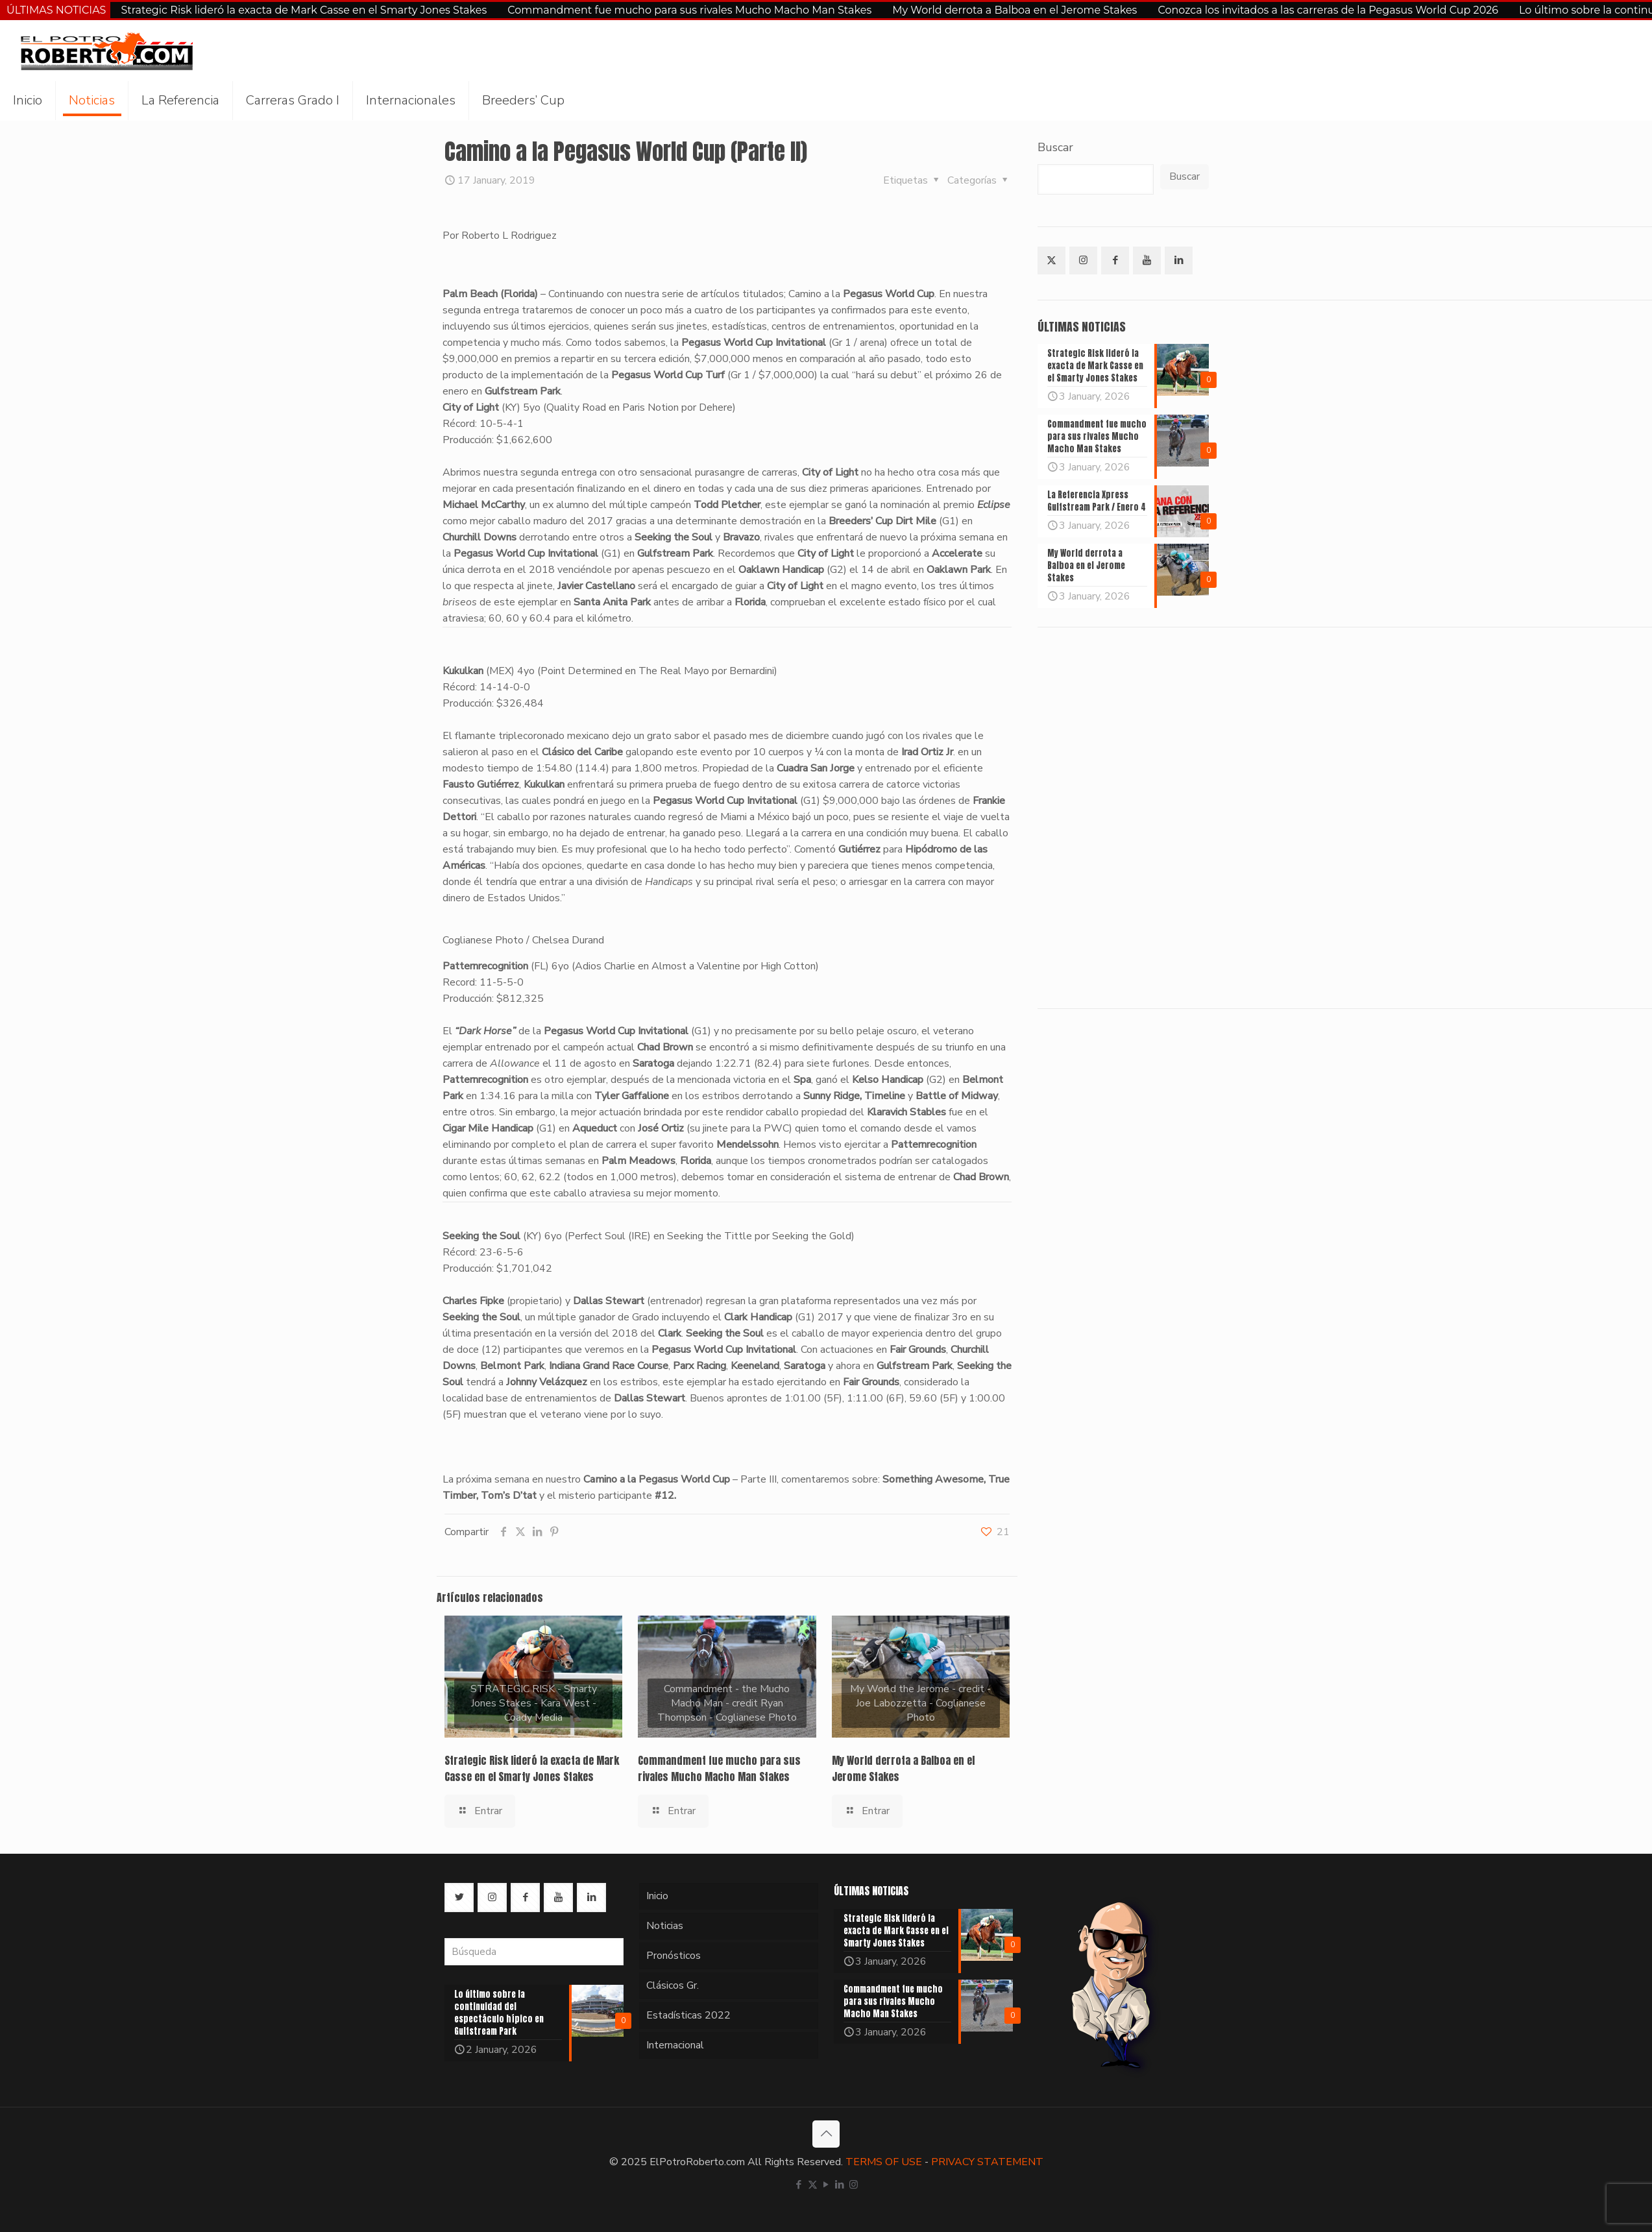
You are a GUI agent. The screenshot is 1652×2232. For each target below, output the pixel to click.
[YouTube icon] (826, 2184)
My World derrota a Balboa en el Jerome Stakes (1014, 10)
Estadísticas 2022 (688, 2015)
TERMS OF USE (883, 2162)
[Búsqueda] (534, 1951)
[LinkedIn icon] (840, 2184)
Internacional (675, 2045)
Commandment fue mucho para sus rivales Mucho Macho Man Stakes (689, 10)
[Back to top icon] (826, 2134)
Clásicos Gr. (672, 1985)
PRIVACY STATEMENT (987, 2162)
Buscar (1055, 147)
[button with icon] (1051, 260)
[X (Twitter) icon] (813, 2184)
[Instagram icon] (853, 2184)
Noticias (664, 1926)
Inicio (657, 1896)
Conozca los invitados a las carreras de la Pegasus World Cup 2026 (1328, 10)
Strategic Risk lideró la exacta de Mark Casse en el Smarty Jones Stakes (304, 10)
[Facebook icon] (799, 2184)
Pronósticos (673, 1955)
